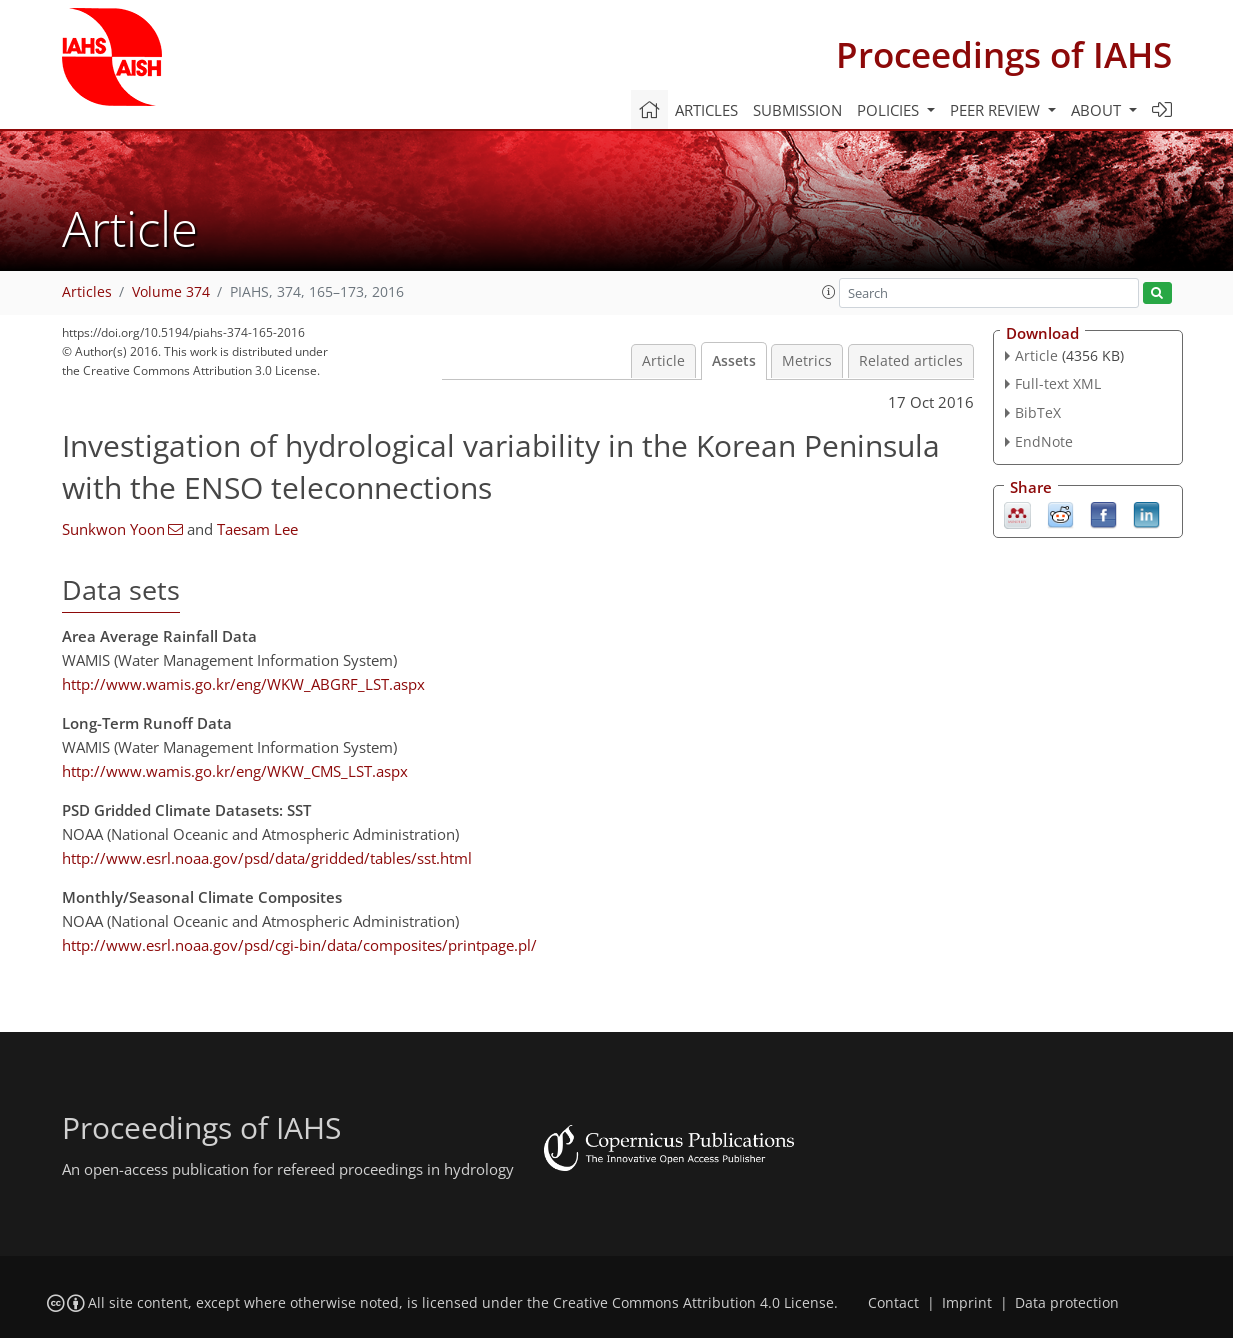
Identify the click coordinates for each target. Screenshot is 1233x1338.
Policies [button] (890, 110)
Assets (734, 361)
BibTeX (1038, 412)
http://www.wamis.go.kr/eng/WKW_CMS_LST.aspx (235, 771)
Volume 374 (171, 292)
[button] (829, 292)
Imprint (967, 1303)
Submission (797, 110)
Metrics (807, 361)
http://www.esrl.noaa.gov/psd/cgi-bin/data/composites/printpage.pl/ (299, 945)
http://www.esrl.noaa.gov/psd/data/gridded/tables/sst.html (267, 858)
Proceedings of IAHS (1004, 54)
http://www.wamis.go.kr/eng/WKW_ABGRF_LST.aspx (243, 684)
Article (663, 361)
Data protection (1067, 1303)
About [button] (1098, 110)
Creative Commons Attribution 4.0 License (693, 1303)
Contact (893, 1303)
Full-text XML (1058, 383)
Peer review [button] (997, 110)
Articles (706, 110)
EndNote (1044, 441)
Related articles (911, 361)
